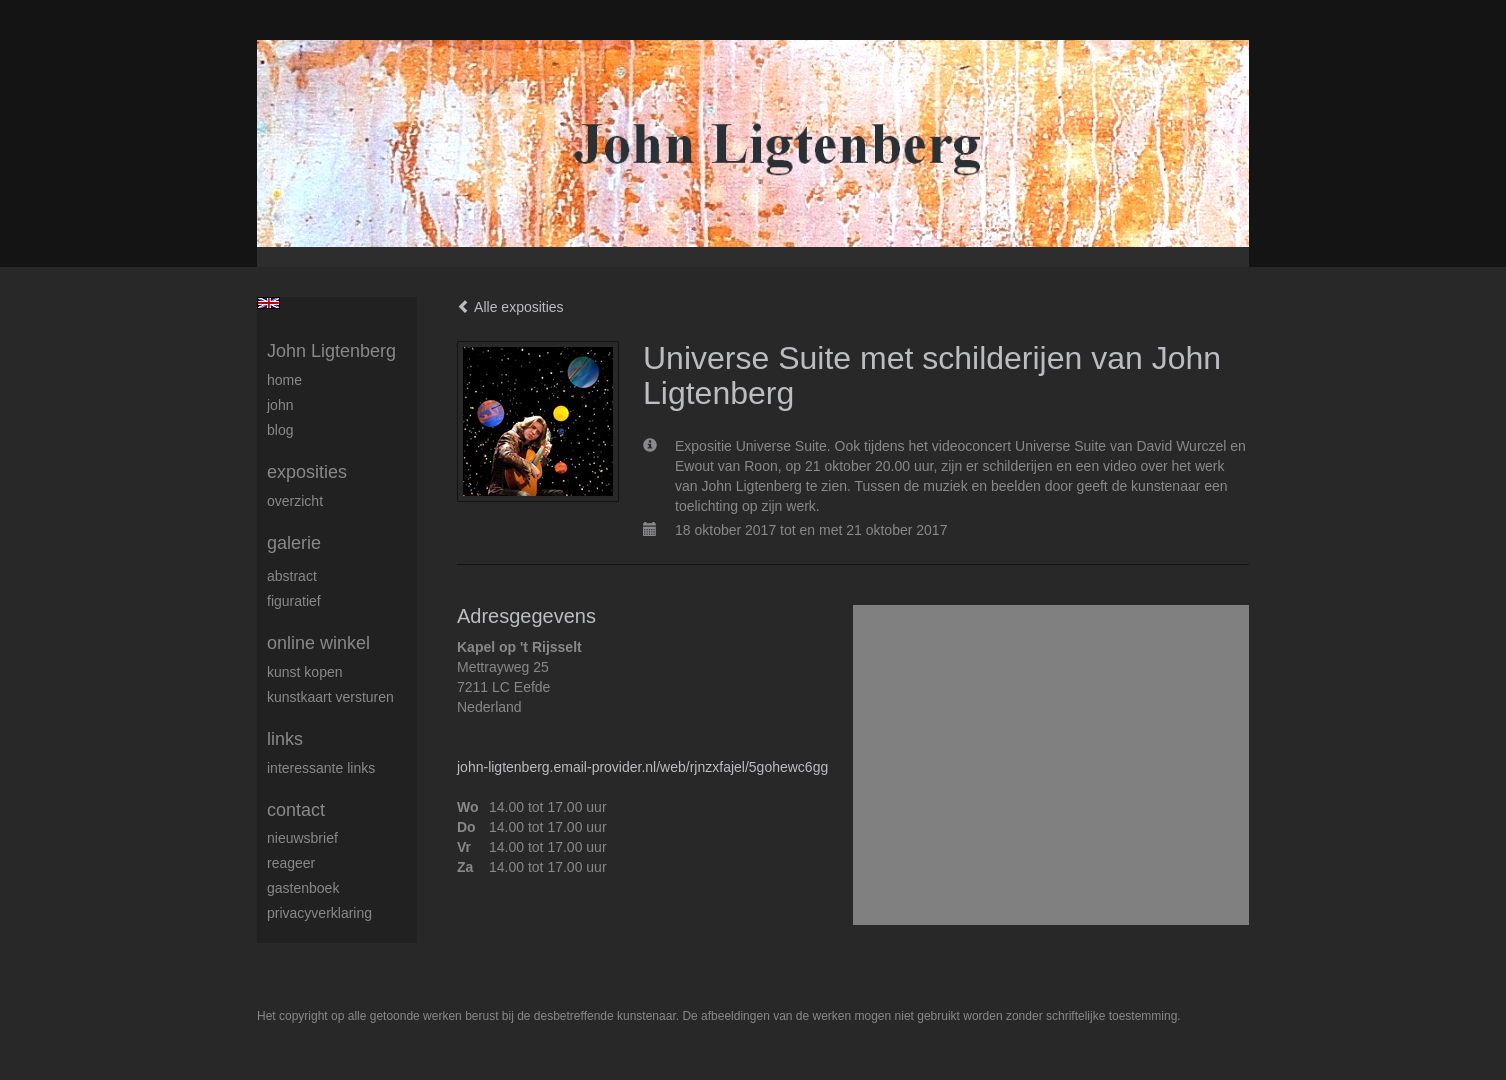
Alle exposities (510, 307)
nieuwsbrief (302, 838)
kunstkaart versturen (330, 697)
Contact (296, 810)
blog (280, 430)
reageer (291, 863)
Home (284, 380)
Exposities (307, 472)
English (268, 303)
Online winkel (318, 643)
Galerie (294, 543)
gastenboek (303, 888)
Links (285, 739)
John (280, 405)
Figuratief (294, 601)
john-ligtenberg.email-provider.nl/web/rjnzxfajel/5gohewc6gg (642, 767)
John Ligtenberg (331, 351)
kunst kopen (305, 672)
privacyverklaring (319, 913)
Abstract (292, 576)
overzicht (295, 501)
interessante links (321, 768)
